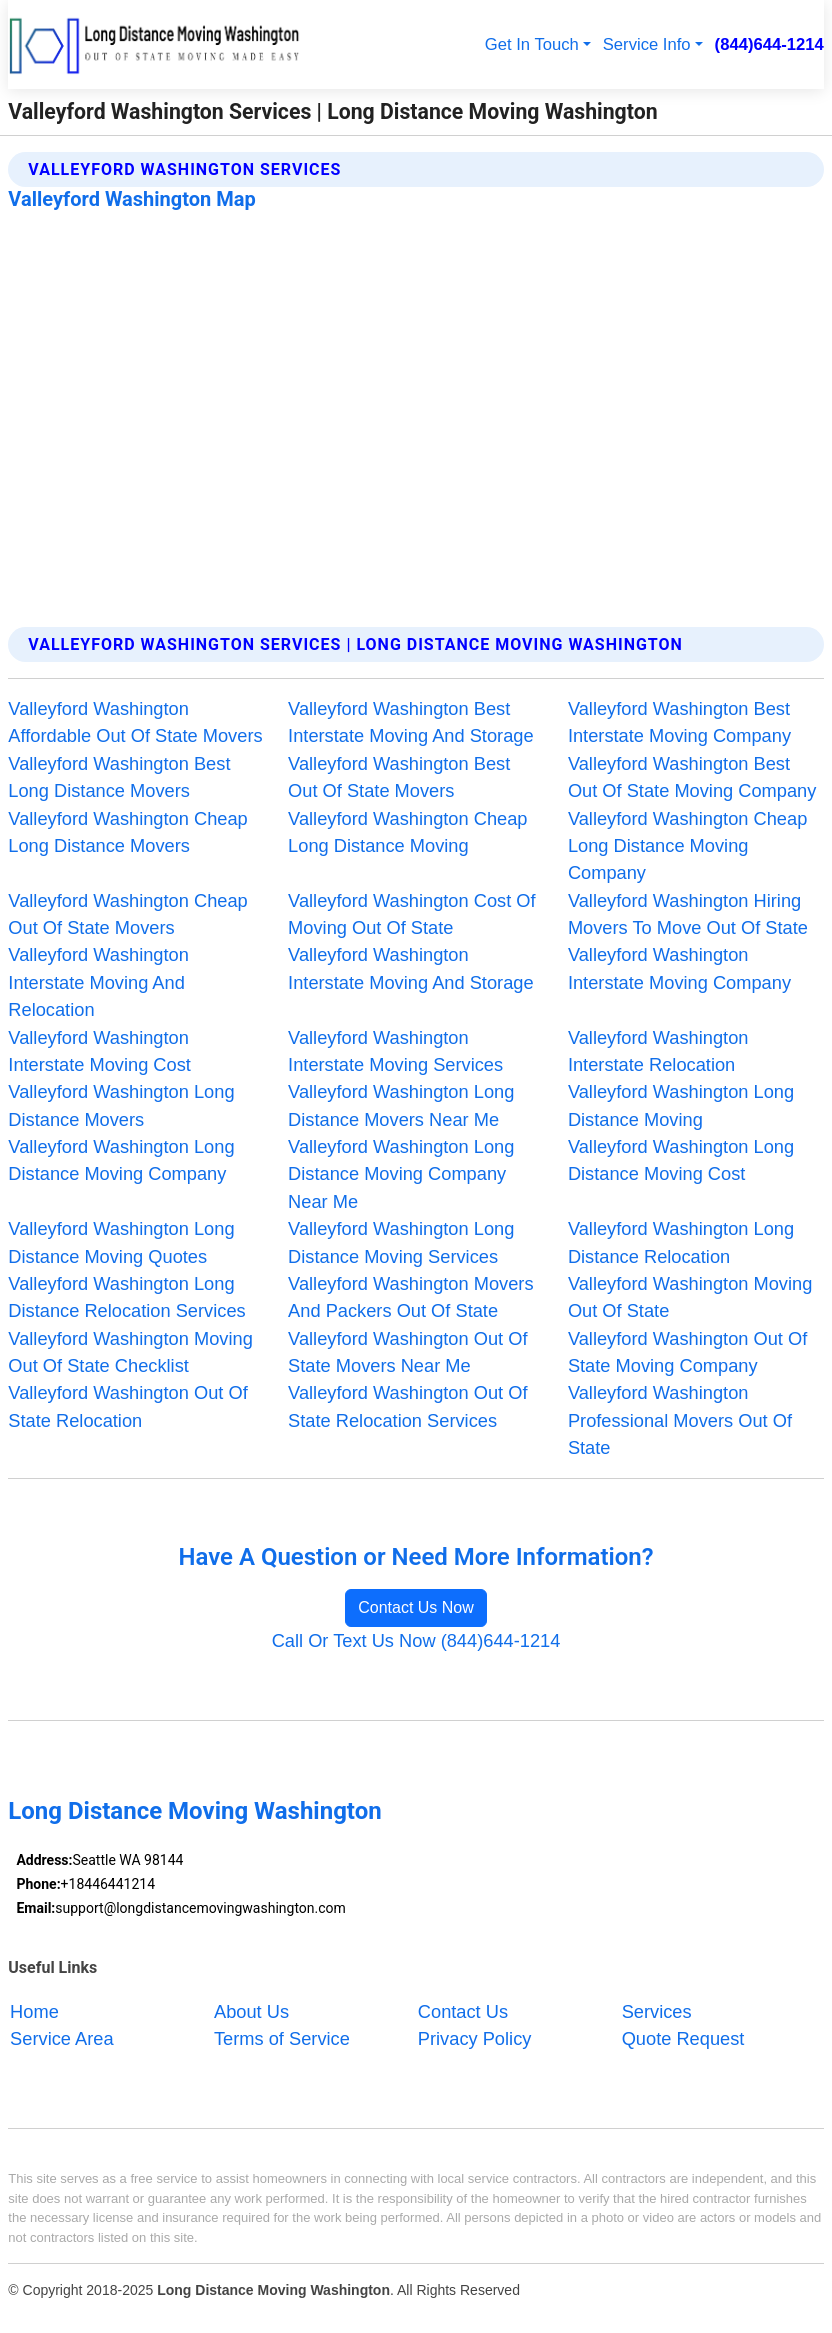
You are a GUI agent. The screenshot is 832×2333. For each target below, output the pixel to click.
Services (657, 2010)
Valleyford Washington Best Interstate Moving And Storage (411, 722)
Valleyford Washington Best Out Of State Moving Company (692, 777)
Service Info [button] (647, 44)
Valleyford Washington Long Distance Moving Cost (681, 1160)
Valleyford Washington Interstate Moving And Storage (411, 968)
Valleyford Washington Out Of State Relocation (127, 1406)
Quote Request (683, 2038)
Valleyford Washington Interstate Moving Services (395, 1051)
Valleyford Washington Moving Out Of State (690, 1297)
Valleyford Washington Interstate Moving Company (679, 968)
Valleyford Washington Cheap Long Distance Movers (127, 832)
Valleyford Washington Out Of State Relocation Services (407, 1406)
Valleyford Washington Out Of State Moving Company (687, 1352)
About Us (251, 2010)
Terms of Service (282, 2038)
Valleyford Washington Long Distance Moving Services (401, 1242)
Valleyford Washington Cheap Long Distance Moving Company (687, 846)
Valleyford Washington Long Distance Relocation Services (126, 1297)
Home (34, 2010)
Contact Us (463, 2010)
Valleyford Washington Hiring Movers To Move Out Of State (688, 914)
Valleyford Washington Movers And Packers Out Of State (410, 1297)
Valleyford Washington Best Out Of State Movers (399, 777)
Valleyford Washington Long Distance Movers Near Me (401, 1105)
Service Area (61, 2038)
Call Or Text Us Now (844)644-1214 (416, 1640)
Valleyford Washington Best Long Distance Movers (119, 777)
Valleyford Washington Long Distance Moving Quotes (121, 1242)
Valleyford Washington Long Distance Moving (681, 1105)
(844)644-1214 (769, 44)
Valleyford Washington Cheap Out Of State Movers (127, 914)
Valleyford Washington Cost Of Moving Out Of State (412, 914)
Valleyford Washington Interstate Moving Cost (99, 1051)
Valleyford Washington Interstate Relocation (658, 1051)
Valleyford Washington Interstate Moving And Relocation (98, 982)
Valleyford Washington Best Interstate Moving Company (679, 722)
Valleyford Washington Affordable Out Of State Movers (135, 722)
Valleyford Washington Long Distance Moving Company (121, 1160)
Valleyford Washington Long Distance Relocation (681, 1242)
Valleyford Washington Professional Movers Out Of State (680, 1420)
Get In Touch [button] (532, 44)
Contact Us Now (416, 1607)
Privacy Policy (475, 2038)
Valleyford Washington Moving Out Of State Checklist (130, 1352)
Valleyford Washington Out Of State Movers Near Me (407, 1352)
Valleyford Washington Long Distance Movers (121, 1105)
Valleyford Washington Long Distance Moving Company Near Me (401, 1174)
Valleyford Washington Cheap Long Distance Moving (407, 832)
